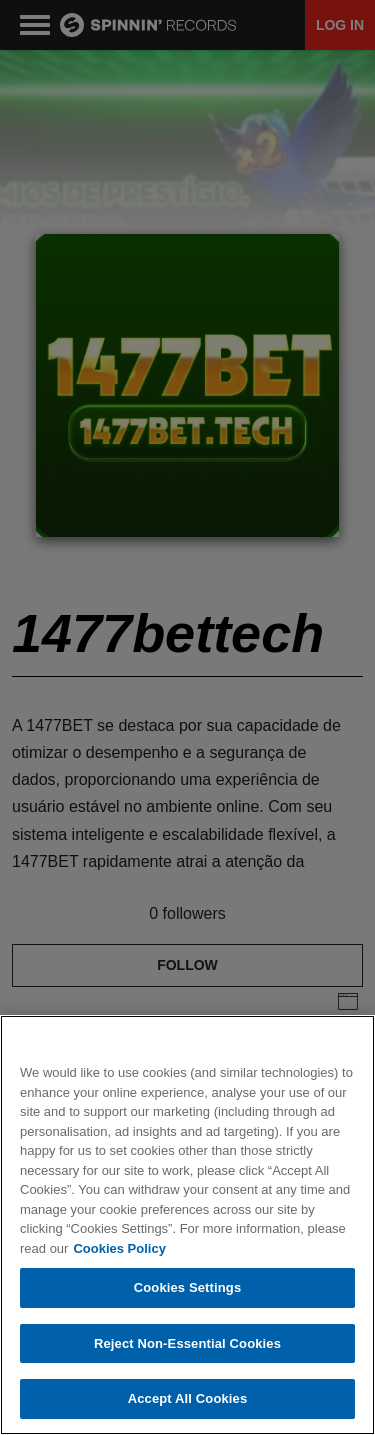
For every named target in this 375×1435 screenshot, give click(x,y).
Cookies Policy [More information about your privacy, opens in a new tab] (119, 1248)
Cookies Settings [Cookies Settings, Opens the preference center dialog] (188, 1287)
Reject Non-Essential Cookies (187, 1343)
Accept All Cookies (188, 1398)
